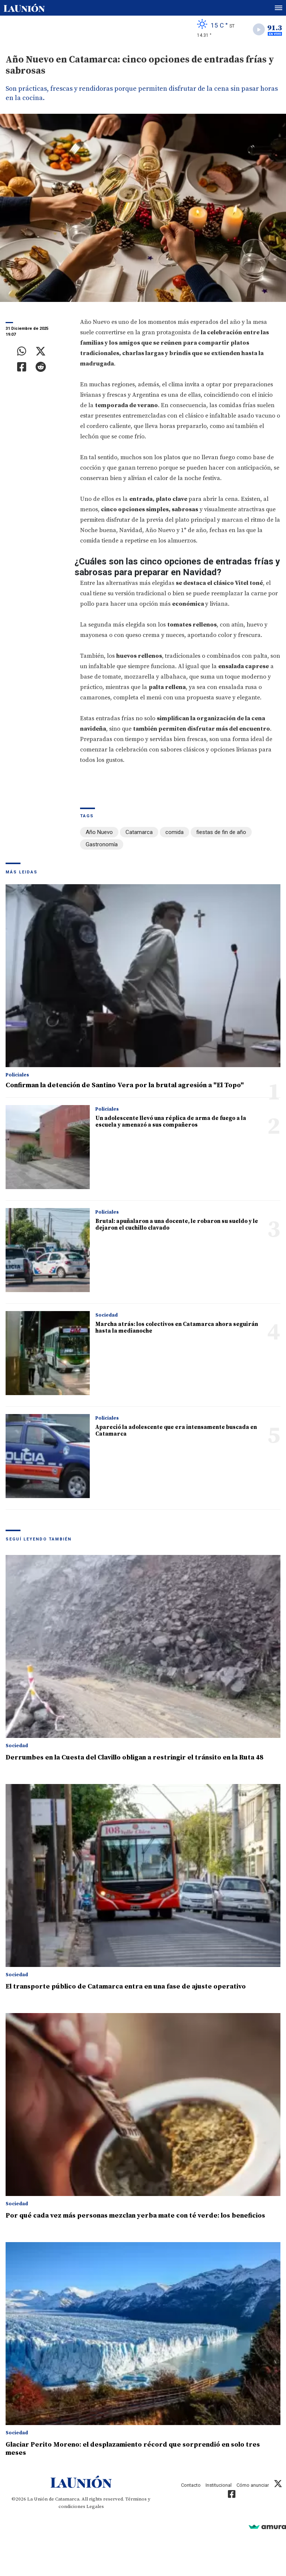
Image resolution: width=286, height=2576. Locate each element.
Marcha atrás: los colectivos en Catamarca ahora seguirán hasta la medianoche (176, 1327)
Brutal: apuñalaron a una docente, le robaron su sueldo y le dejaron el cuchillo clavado (176, 1224)
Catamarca (139, 832)
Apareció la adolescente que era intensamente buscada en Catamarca (176, 1430)
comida (174, 832)
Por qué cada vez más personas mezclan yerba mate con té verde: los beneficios (135, 2215)
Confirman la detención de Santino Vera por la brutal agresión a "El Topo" (125, 1085)
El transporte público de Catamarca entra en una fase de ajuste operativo (126, 1986)
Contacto (191, 2485)
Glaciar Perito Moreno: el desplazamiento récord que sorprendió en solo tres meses (133, 2448)
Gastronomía (102, 844)
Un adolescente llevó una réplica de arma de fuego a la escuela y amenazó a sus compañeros (170, 1121)
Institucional (219, 2485)
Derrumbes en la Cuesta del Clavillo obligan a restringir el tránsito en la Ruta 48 (134, 1757)
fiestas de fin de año (221, 832)
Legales (95, 2506)
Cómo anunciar (252, 2485)
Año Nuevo (99, 832)
